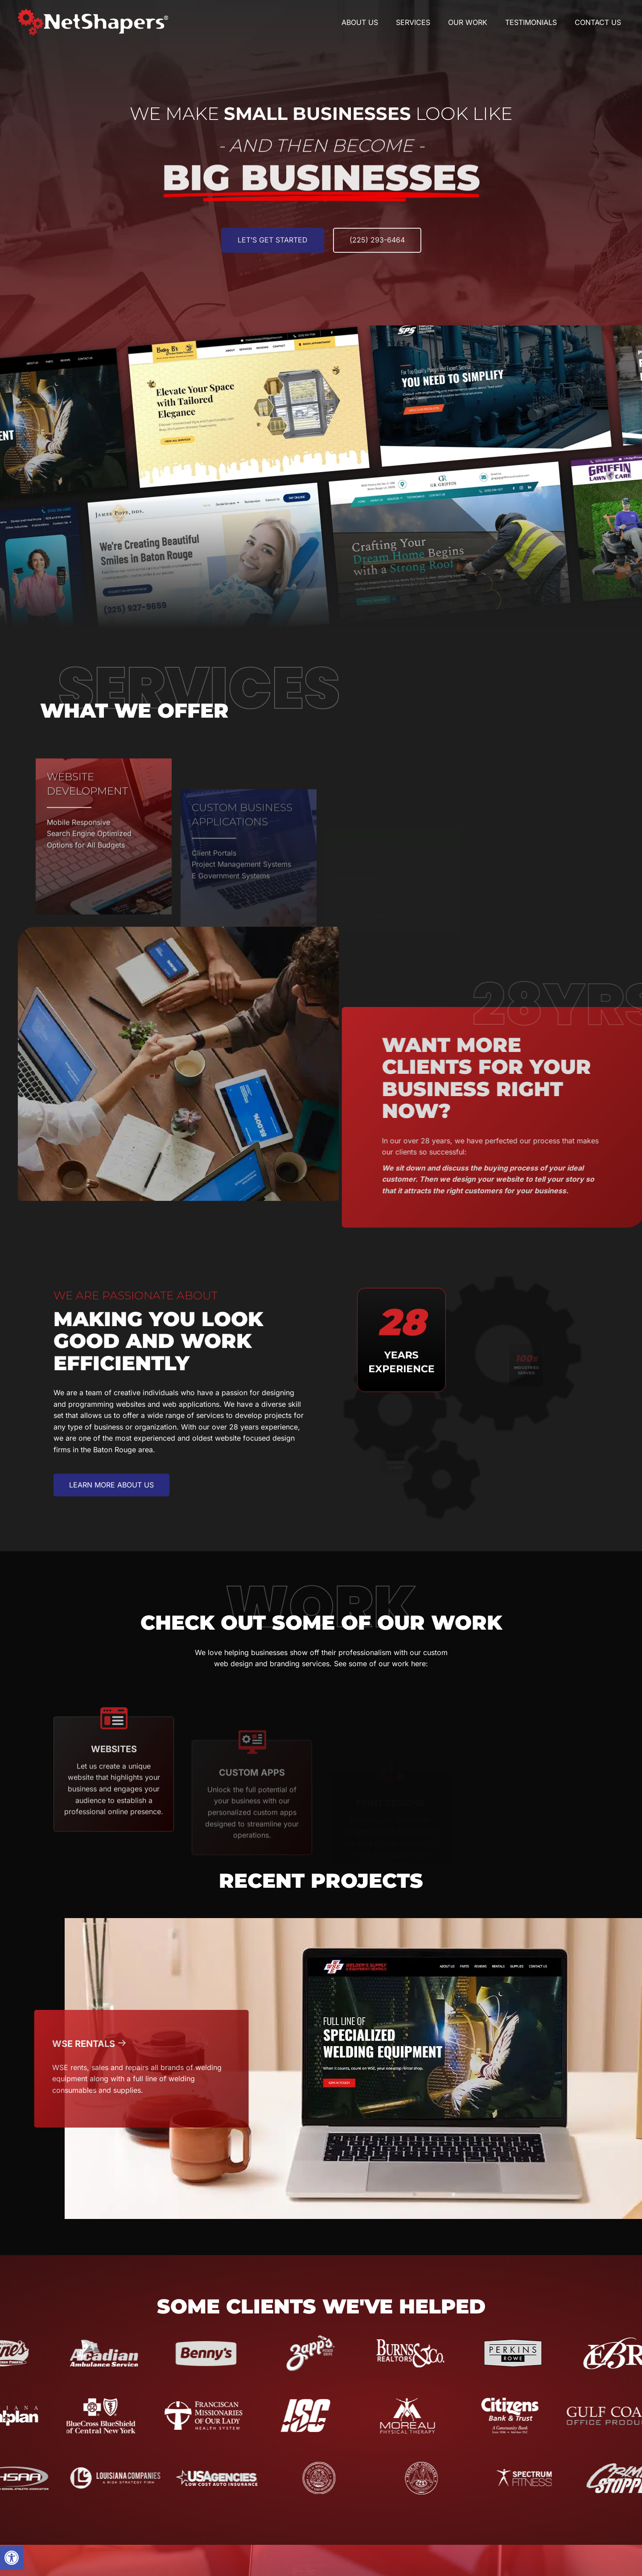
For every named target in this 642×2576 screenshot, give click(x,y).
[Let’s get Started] (272, 256)
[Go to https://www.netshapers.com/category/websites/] (113, 1827)
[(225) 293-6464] (377, 256)
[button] (11, 2557)
